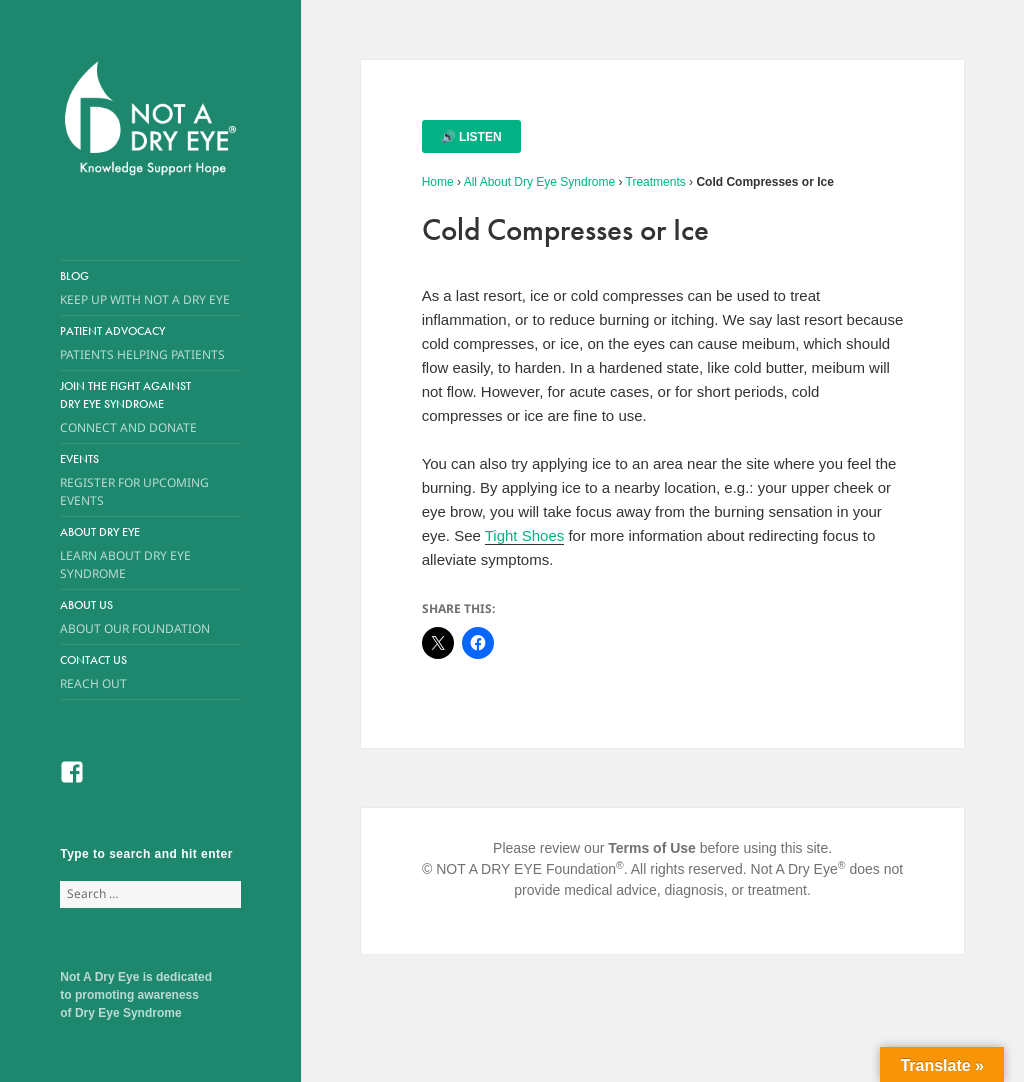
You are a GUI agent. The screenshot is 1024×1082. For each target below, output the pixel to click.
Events (150, 480)
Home (438, 182)
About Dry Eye (135, 553)
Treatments (656, 182)
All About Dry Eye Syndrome (539, 182)
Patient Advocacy (150, 343)
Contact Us (150, 672)
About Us (135, 617)
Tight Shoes (525, 535)
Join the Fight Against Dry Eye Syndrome (135, 407)
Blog (150, 288)
